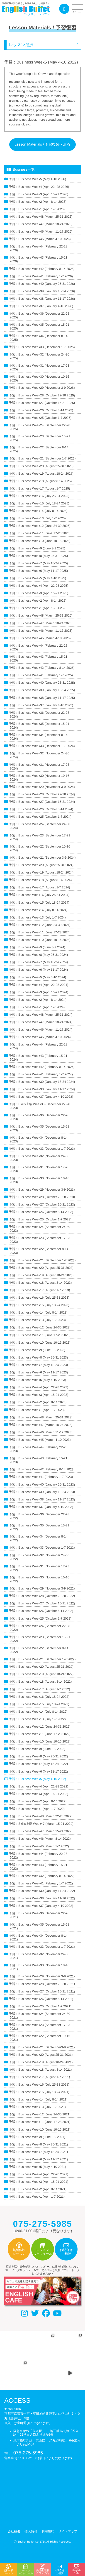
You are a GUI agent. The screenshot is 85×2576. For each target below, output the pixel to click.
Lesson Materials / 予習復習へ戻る (42, 144)
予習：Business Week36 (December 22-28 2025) (38, 315)
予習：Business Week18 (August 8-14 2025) (40, 481)
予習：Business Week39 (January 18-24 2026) (41, 291)
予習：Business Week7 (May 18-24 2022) (38, 1764)
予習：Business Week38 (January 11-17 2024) (41, 1089)
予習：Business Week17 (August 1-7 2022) (39, 1689)
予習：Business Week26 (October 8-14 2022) (40, 1611)
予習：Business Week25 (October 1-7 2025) (39, 417)
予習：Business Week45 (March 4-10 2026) (39, 239)
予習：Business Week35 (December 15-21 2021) (38, 1926)
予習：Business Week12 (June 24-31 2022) (39, 1726)
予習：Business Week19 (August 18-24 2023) (40, 1275)
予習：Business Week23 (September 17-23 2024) (39, 837)
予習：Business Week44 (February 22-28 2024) (37, 1046)
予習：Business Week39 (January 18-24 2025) (41, 690)
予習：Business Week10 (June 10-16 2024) (39, 940)
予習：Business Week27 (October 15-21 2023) (41, 1204)
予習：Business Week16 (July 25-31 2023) (38, 1297)
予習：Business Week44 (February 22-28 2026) (37, 248)
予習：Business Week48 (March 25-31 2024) (40, 1014)
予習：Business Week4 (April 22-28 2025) (38, 585)
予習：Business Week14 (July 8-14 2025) (38, 511)
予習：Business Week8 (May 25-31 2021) (38, 2144)
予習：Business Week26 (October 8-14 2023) (40, 1212)
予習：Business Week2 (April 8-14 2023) (37, 1402)
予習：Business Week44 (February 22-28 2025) (37, 647)
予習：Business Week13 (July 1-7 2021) (37, 2107)
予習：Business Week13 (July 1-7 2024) (37, 917)
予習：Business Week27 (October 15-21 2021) (41, 1991)
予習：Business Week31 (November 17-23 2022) (38, 1568)
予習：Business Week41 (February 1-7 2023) (40, 1477)
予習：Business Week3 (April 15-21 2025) (38, 593)
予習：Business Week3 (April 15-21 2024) (38, 992)
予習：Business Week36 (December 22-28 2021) (38, 1915)
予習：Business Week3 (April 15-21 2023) (38, 1394)
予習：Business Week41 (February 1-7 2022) (40, 1883)
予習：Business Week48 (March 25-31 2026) (40, 216)
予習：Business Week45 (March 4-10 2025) (39, 638)
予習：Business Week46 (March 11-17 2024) (40, 1029)
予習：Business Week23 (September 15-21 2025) (39, 438)
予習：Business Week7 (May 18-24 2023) (38, 1365)
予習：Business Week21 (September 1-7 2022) (42, 1659)
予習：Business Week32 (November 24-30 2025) (38, 356)
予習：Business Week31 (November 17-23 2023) (38, 1169)
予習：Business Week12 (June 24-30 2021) (39, 2114)
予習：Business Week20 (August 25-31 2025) (40, 466)
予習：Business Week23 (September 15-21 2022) (39, 1639)
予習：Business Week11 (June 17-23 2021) (39, 2122)
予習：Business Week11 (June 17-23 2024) (39, 932)
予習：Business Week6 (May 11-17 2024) (38, 969)
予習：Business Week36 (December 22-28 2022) (38, 1516)
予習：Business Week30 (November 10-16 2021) (38, 1967)
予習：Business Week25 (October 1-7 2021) (39, 2006)
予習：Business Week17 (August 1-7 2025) (39, 488)
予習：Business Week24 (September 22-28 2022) (39, 1627)
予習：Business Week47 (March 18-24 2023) (40, 1425)
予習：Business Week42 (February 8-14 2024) (41, 1067)
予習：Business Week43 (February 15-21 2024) (37, 1057)
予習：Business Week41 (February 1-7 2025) (40, 675)
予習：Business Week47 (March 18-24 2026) (40, 224)
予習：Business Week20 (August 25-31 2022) (40, 1666)
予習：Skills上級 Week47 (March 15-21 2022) (40, 1823)
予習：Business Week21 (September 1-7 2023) (42, 1260)
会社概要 (14, 2531)
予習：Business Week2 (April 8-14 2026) (37, 201)
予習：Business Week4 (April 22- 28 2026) (38, 186)
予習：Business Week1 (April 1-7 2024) (36, 1007)
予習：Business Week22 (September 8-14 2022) (38, 1650)
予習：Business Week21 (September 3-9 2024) (42, 857)
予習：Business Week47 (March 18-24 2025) (40, 623)
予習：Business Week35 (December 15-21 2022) (38, 1527)
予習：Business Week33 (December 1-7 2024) (41, 746)
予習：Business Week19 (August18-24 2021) (40, 2062)
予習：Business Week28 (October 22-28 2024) (41, 794)
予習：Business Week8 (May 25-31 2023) (38, 1357)
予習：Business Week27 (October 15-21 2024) (41, 801)
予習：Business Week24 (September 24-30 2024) (39, 826)
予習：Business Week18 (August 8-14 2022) (40, 1681)
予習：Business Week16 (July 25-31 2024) (38, 895)
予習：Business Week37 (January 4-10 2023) (40, 1096)
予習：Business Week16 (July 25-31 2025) (38, 496)
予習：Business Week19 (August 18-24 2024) (40, 872)
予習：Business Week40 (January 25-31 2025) (41, 682)
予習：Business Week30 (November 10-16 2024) (38, 777)
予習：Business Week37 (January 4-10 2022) (40, 1905)
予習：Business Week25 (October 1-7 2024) (39, 816)
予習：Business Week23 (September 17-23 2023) (39, 1239)
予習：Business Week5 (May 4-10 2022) (37, 1779)
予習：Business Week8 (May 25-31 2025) (38, 556)
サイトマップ (67, 2531)
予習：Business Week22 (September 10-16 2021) (39, 2037)
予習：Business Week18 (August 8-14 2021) (40, 2069)
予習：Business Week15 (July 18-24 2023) (38, 1305)
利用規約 (47, 2531)
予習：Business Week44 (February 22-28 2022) (37, 1855)
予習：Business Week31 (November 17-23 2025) (38, 367)
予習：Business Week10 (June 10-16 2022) (39, 1741)
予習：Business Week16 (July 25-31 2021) (38, 2084)
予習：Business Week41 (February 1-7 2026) (40, 276)
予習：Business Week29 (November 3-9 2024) (41, 787)
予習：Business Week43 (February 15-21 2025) (37, 658)
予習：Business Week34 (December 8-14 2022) (38, 1538)
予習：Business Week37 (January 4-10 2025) (40, 705)
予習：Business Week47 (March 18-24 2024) (40, 1022)
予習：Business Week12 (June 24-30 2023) (39, 1327)
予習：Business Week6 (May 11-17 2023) (38, 1372)
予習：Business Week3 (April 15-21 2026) (38, 194)
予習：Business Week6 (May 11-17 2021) (38, 2159)
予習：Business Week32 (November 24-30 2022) (38, 1557)
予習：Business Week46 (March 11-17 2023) (40, 1432)
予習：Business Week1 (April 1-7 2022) (36, 1809)
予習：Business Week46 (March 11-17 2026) (40, 231)
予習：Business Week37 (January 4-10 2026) (40, 306)
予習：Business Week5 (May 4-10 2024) (37, 977)
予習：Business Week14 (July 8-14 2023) (38, 1312)
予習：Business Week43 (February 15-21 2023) (37, 1460)
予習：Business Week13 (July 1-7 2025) (37, 518)
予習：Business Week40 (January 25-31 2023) (41, 1484)
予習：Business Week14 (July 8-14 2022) (38, 1711)
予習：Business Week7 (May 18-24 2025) (38, 563)
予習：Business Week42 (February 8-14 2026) (41, 269)
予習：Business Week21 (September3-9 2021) (41, 2047)
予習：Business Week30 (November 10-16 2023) (38, 1180)
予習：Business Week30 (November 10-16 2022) (38, 1579)
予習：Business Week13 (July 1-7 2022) (37, 1719)
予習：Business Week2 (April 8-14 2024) (37, 999)
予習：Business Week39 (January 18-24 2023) (41, 1491)
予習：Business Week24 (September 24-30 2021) (39, 2015)
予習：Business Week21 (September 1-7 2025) (42, 458)
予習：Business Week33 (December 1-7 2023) (41, 1148)
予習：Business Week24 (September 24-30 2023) (39, 1228)
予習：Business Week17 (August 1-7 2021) (39, 2077)
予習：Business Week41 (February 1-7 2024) (40, 1074)
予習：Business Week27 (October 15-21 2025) (41, 402)
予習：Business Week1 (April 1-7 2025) (36, 608)
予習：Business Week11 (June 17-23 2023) (39, 1335)
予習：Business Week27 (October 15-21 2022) (41, 1603)
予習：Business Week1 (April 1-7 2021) (36, 2196)
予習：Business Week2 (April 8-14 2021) (37, 2189)
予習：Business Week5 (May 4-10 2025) (37, 578)
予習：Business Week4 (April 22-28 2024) (38, 984)
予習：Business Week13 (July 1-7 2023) (37, 1320)
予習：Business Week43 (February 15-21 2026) (37, 259)
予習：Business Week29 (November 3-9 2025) (41, 387)
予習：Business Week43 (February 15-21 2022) (37, 1866)
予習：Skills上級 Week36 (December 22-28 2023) (39, 1106)
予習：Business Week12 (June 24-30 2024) (39, 925)
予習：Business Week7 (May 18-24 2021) (38, 2152)
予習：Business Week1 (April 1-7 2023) (36, 1409)
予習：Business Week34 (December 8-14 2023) (38, 1139)
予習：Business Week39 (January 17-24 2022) (41, 1891)
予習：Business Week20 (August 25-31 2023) (40, 1267)
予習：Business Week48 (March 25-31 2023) (40, 1417)
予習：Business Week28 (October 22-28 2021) (41, 1983)
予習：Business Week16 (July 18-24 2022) (38, 1696)
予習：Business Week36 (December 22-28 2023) (38, 1117)
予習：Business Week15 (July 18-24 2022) (38, 1704)
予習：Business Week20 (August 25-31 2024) (40, 865)
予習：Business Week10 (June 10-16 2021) (39, 2129)
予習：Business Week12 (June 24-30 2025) (39, 525)
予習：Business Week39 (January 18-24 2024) (41, 1081)
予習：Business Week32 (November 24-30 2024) (38, 755)
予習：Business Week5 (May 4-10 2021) (37, 2167)
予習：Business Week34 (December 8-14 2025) (38, 337)
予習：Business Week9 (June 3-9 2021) (36, 2136)
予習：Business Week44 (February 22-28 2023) (37, 1449)
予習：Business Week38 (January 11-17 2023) (41, 1499)
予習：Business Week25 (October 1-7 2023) (39, 1219)
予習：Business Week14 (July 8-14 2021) (38, 2099)
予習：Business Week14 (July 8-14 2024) (38, 910)
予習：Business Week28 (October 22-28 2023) (41, 1197)
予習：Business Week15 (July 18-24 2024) (38, 902)
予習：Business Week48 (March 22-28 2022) (40, 1816)
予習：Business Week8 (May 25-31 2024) (38, 954)
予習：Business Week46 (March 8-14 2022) (39, 1838)
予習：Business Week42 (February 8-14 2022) (41, 1876)
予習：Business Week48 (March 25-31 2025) (40, 615)
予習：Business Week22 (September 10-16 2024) (39, 848)
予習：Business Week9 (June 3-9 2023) (36, 1350)
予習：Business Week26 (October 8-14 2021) (40, 1999)
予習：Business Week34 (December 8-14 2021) (38, 1937)
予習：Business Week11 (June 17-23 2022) (39, 1734)
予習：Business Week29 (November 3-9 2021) (41, 1976)
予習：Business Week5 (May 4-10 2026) (37, 179)
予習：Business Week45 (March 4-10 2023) (39, 1439)
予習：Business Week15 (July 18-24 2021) (38, 2092)
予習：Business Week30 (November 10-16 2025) (38, 378)
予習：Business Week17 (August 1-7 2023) (39, 1290)
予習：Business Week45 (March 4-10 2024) (39, 1037)
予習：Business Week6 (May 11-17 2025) (38, 570)
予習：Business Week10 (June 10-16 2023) (39, 1342)
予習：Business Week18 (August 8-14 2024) (40, 880)
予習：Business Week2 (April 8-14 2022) (37, 1801)
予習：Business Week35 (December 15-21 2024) (38, 725)
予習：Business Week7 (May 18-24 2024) (38, 962)
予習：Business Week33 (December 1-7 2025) (41, 347)
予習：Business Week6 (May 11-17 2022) (38, 1771)
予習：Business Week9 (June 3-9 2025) (36, 548)
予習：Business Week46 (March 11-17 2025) (40, 630)
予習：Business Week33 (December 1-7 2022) (41, 1547)
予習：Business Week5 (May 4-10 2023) (37, 1380)
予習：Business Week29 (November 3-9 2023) (41, 1189)
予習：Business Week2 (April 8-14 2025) (37, 600)
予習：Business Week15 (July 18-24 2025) (38, 503)
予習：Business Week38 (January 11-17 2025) (41, 697)
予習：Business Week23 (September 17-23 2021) (39, 2026)
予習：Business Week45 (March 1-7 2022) (38, 1846)
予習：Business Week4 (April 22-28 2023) (38, 1387)
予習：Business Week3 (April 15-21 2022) (38, 1794)
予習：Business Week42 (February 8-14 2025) (41, 667)
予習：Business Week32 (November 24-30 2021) (38, 1956)
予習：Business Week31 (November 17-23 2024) (38, 766)
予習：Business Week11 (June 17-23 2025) (39, 533)
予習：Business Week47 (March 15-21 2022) (40, 1831)
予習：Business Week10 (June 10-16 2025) (39, 540)
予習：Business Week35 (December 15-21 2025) (38, 326)
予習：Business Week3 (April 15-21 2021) (38, 2181)
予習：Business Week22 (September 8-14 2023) (38, 1251)
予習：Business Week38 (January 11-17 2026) (41, 298)
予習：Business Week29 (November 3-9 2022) (41, 1588)
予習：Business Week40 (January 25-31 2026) (41, 283)
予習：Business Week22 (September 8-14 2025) (38, 449)
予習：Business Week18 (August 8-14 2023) (40, 1282)
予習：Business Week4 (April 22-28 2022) (38, 1786)
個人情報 (30, 2531)
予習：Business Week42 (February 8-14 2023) (41, 1469)
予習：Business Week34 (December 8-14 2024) (38, 736)
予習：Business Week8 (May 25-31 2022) (38, 1756)
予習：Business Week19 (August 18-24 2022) (40, 1674)
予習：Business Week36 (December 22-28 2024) (38, 714)
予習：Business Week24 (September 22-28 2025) (39, 427)
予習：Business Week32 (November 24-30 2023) (38, 1158)
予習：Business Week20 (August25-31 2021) (40, 2054)
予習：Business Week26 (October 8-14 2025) (40, 410)
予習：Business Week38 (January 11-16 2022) (41, 1898)
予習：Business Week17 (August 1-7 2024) (39, 887)
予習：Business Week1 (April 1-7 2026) (36, 209)
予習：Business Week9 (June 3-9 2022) (36, 1749)
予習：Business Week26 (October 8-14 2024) (40, 809)
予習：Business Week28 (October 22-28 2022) (41, 1596)
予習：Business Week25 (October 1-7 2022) (39, 1618)
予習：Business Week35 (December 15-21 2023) (38, 1128)
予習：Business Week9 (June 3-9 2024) (36, 947)
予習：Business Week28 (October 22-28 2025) (41, 395)
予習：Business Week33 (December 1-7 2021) (41, 1946)
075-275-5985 (28, 2452)
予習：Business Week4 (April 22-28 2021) (38, 2174)
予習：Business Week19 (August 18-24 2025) (40, 473)
